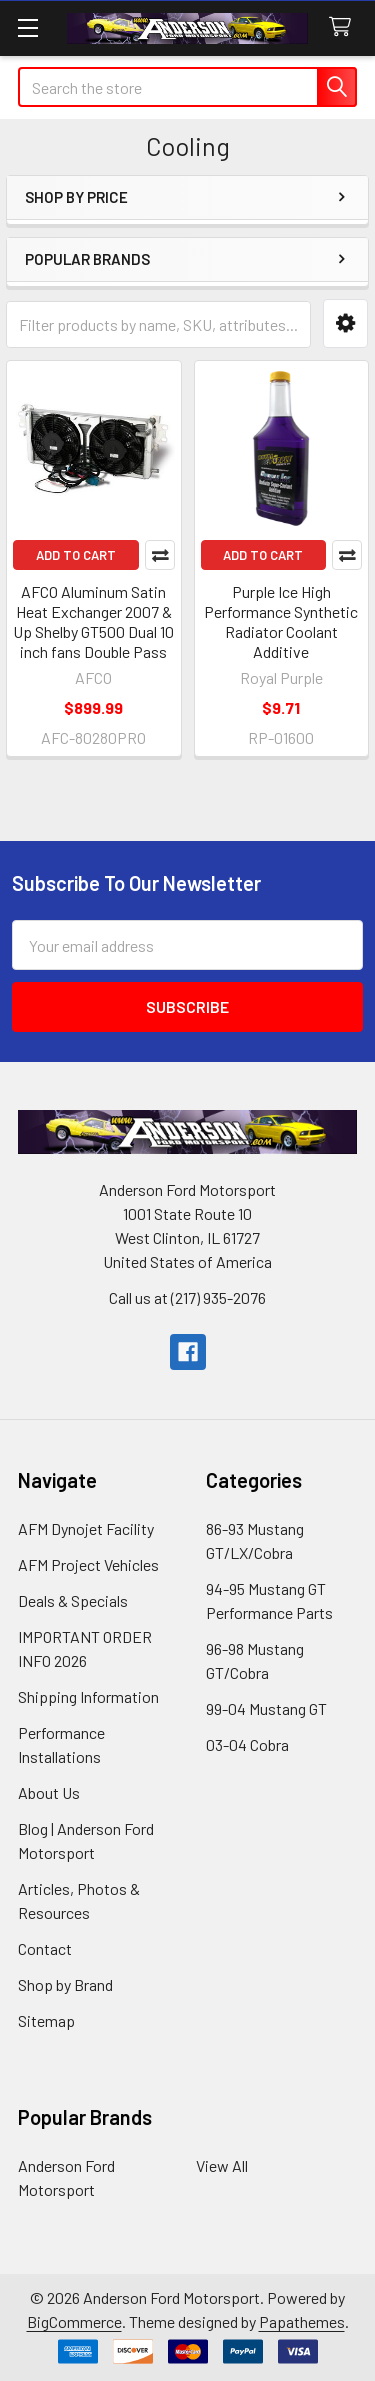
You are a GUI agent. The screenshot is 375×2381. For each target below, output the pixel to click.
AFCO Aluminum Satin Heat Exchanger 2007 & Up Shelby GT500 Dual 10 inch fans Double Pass (93, 621)
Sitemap (46, 2020)
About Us (49, 1792)
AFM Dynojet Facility (86, 1528)
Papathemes (302, 2321)
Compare (160, 555)
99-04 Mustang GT (266, 1708)
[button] (345, 323)
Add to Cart (76, 555)
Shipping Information (88, 1696)
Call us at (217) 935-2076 (187, 1297)
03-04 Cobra (247, 1744)
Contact (45, 1948)
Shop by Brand (65, 1984)
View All (222, 2165)
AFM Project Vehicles (88, 1564)
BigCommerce (74, 2321)
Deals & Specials (73, 1600)
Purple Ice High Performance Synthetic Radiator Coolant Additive (281, 621)
